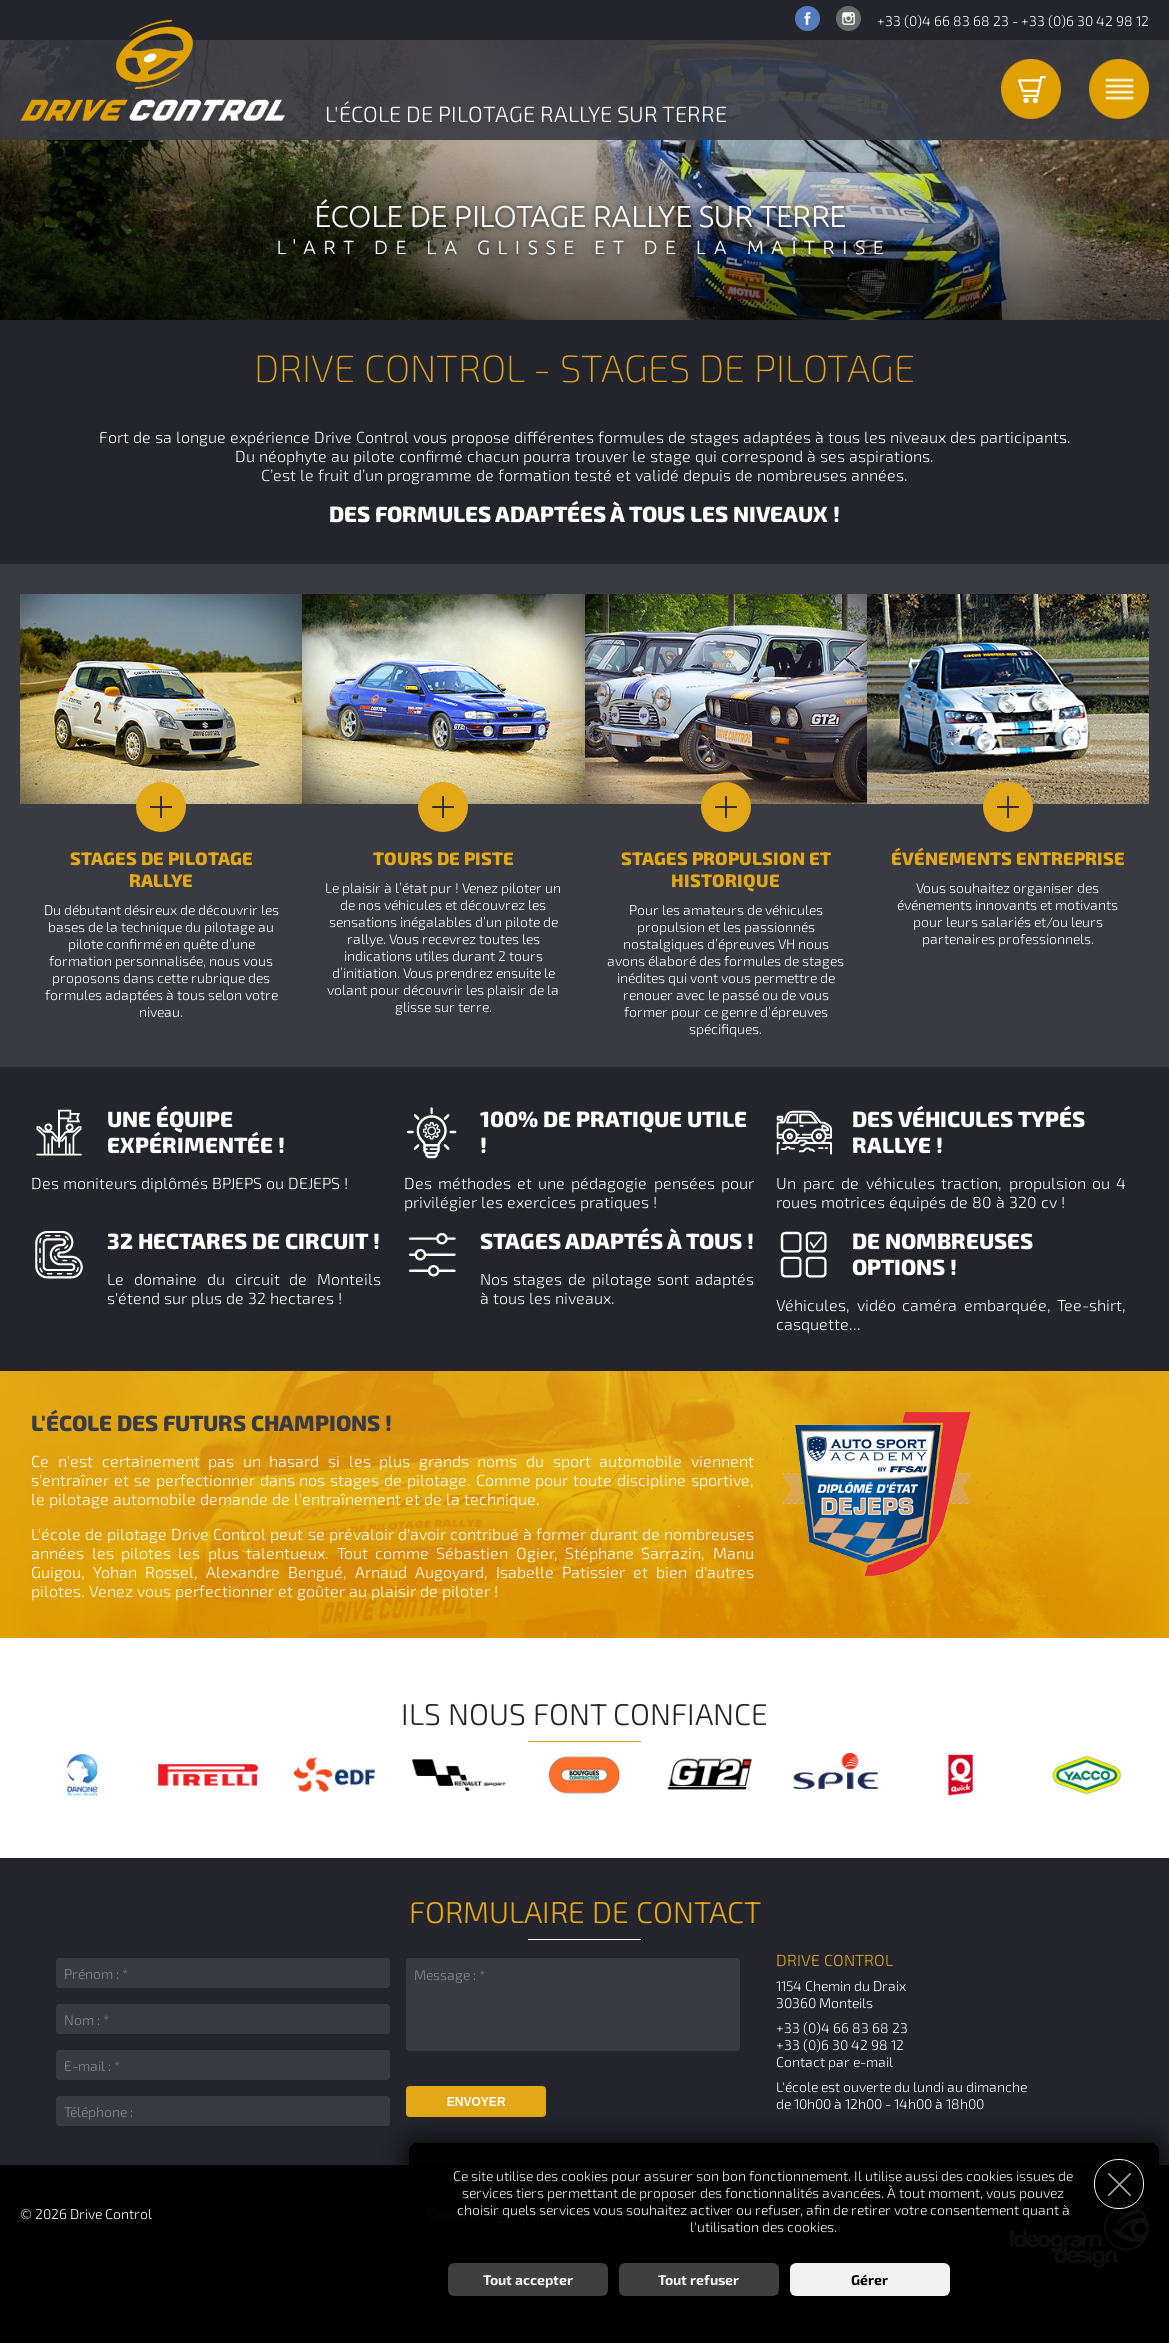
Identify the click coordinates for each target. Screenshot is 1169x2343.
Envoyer (476, 2102)
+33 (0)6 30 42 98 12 (1085, 20)
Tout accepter (528, 2278)
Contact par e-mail (834, 2061)
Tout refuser (698, 2278)
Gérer (869, 2278)
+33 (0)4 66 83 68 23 (943, 20)
